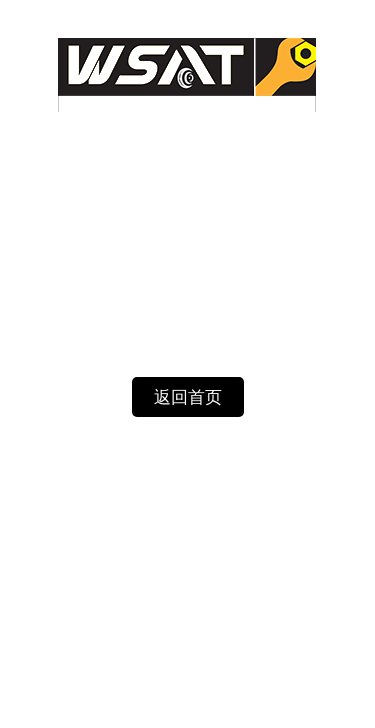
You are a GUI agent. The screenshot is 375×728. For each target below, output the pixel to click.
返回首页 (188, 397)
